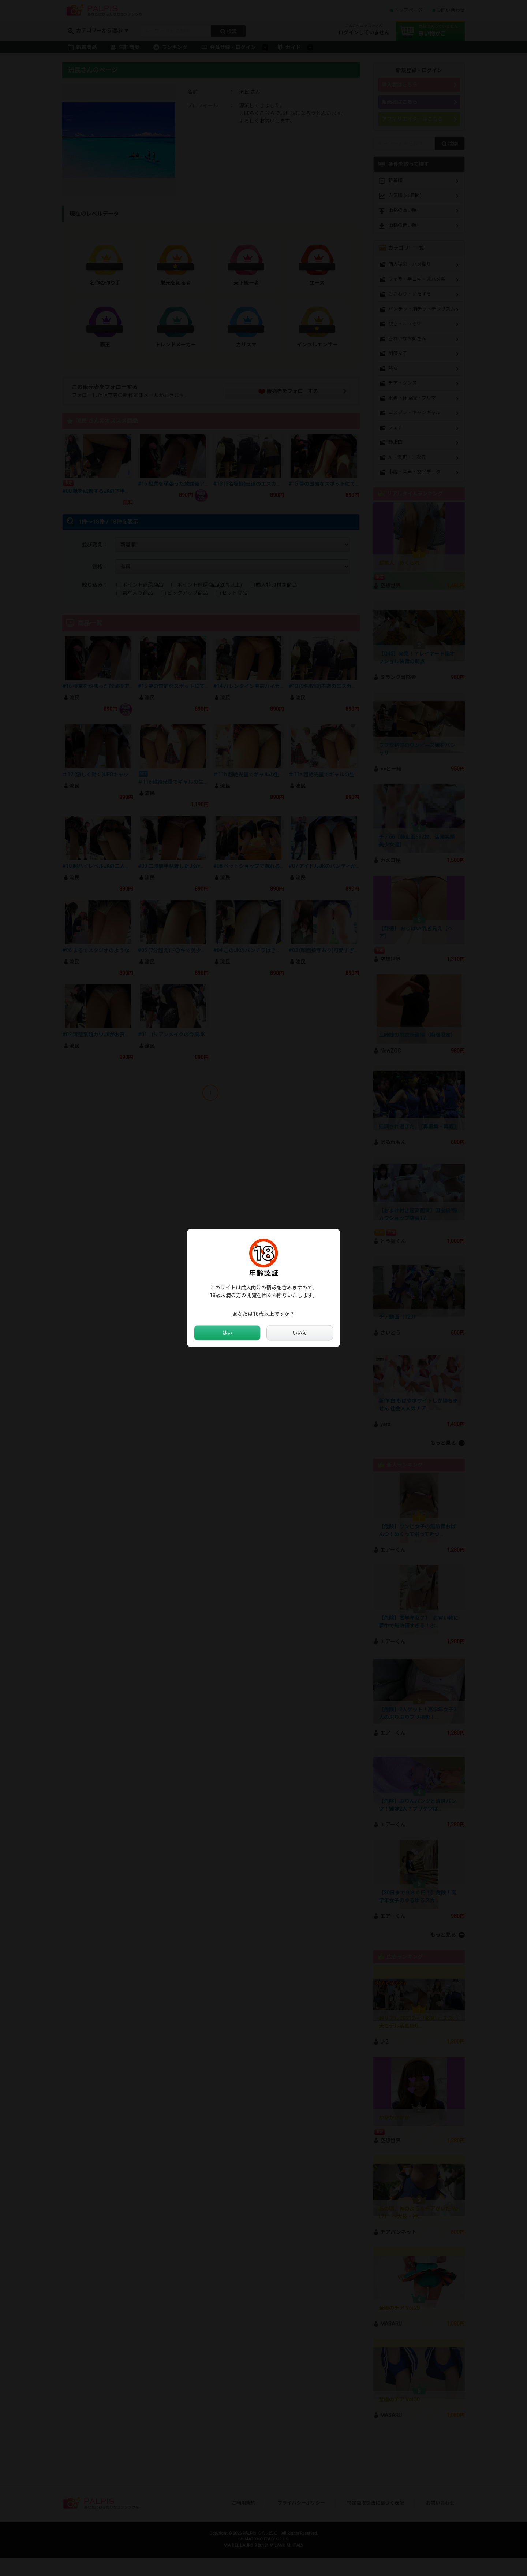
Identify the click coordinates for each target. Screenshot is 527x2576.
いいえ (299, 1333)
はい (227, 1333)
